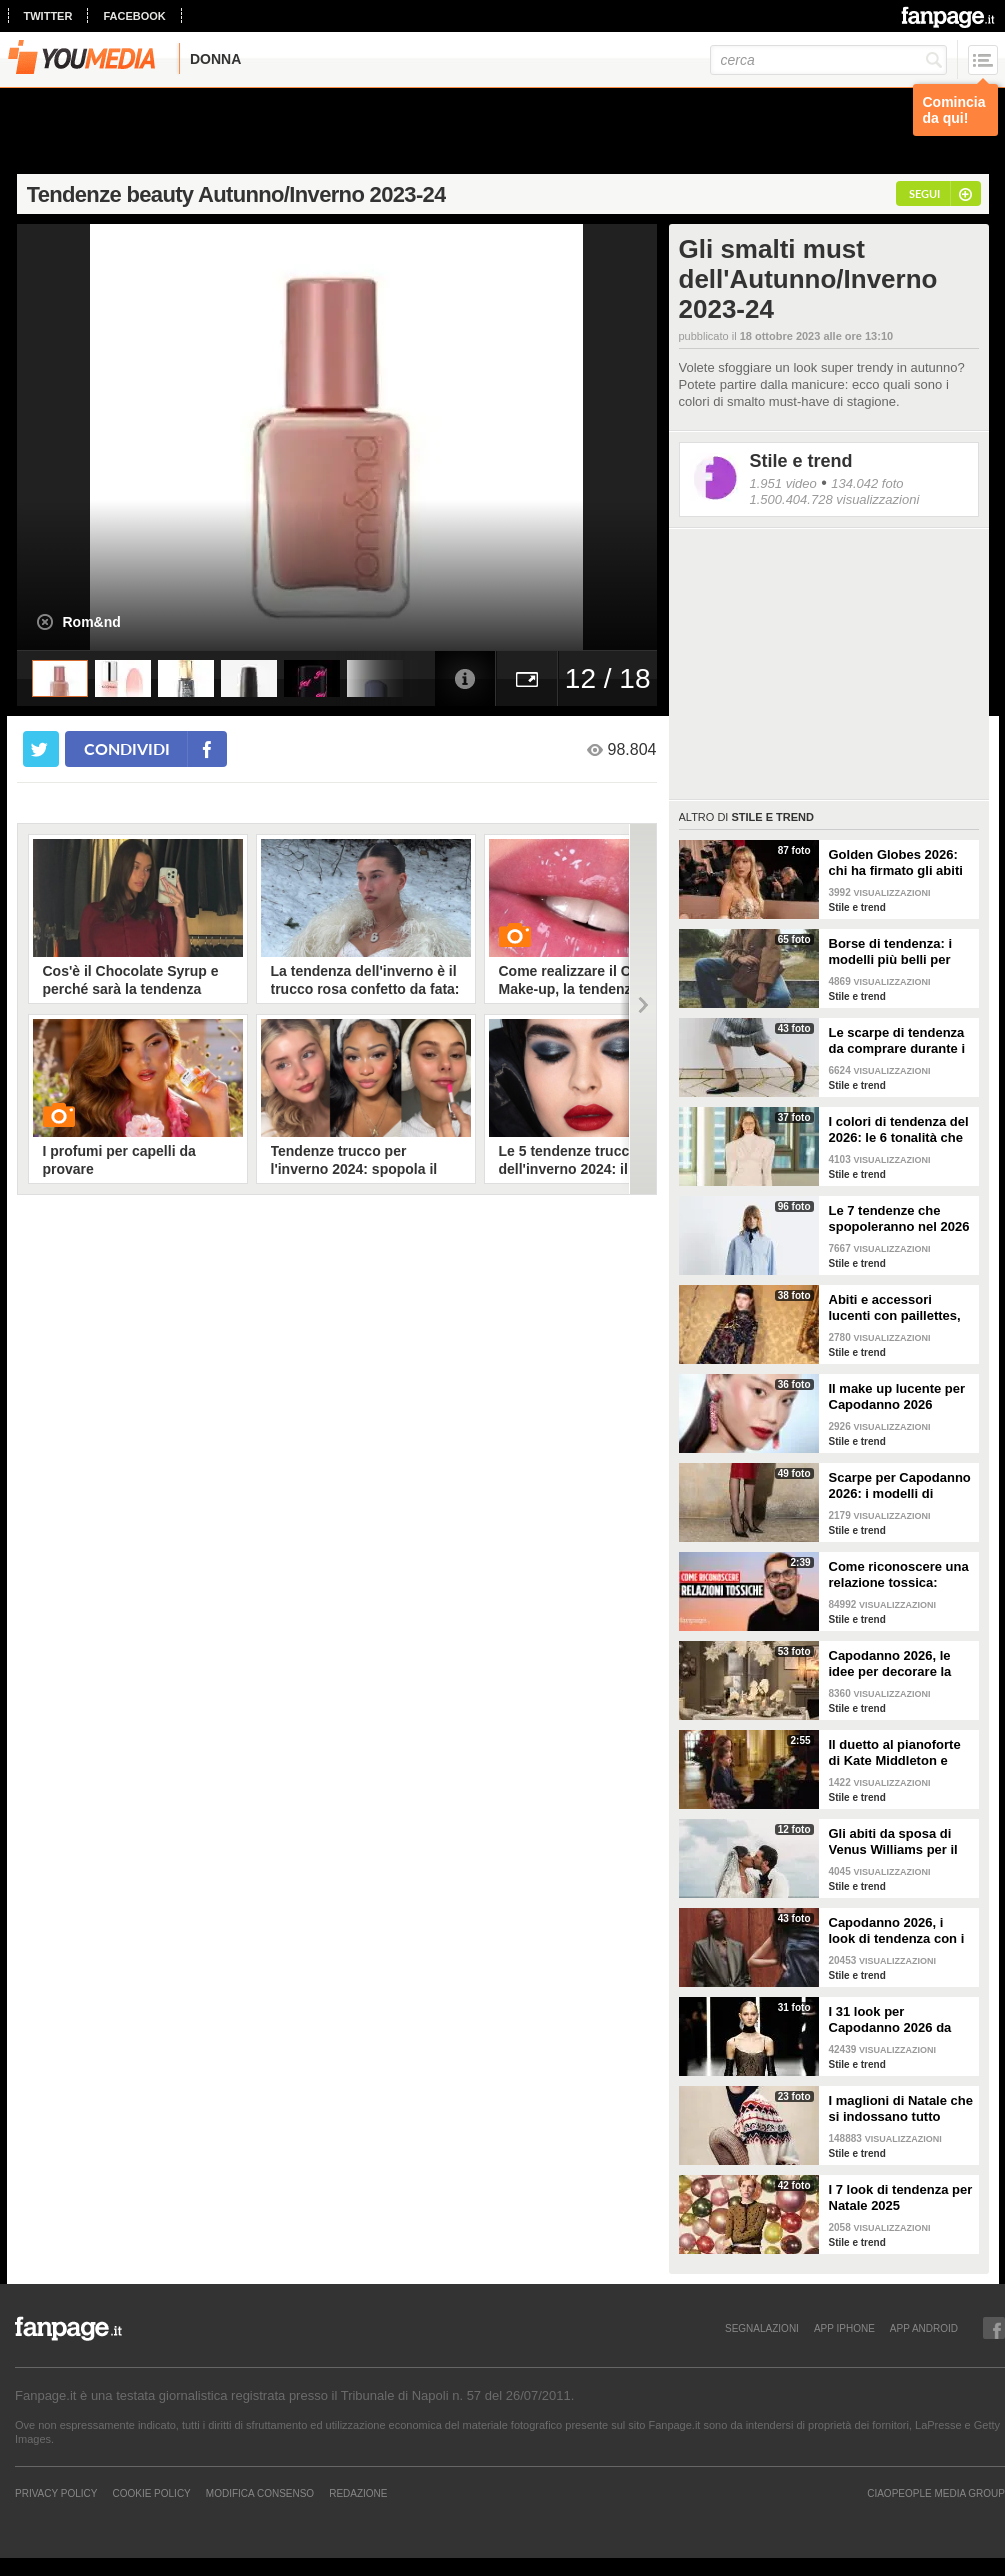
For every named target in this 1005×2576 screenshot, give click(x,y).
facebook (134, 16)
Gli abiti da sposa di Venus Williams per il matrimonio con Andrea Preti (893, 1842)
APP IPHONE (844, 2328)
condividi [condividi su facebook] (127, 748)
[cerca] (828, 60)
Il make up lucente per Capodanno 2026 (897, 1396)
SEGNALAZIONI (762, 2328)
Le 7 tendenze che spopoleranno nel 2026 (899, 1218)
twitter (48, 16)
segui (924, 193)
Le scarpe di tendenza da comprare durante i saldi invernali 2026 (897, 1041)
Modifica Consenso (260, 2493)
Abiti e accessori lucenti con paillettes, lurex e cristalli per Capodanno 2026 (895, 1308)
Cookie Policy (151, 2493)
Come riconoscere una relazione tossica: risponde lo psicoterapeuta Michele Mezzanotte (901, 1575)
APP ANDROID (924, 2328)
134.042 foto (867, 483)
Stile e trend (801, 461)
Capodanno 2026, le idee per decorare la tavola (890, 1664)
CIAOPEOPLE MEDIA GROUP (936, 2493)
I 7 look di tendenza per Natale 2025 (901, 2197)
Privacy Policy (56, 2493)
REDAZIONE (358, 2493)
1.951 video (783, 483)
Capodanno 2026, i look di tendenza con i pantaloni (897, 1931)
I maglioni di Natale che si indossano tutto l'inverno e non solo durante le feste (901, 2109)
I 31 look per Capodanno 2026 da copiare (890, 2020)
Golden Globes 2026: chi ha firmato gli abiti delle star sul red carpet (896, 863)
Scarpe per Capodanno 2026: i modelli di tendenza (900, 1486)
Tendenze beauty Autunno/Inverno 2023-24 (236, 194)
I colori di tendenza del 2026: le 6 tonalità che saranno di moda (899, 1130)
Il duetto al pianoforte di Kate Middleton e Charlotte (895, 1753)
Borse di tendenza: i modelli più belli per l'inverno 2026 (891, 952)
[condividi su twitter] (41, 749)
